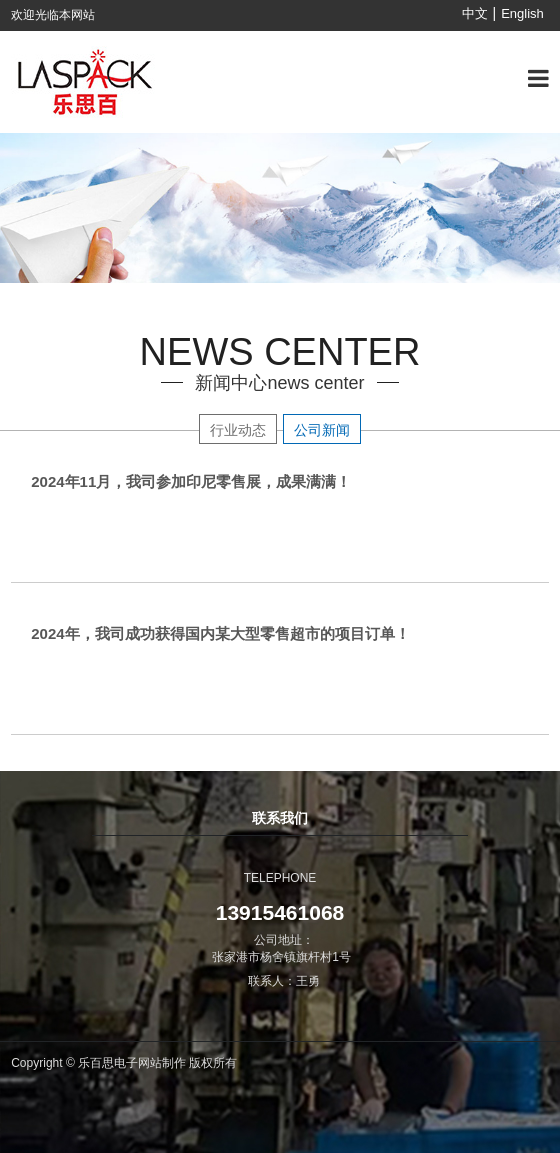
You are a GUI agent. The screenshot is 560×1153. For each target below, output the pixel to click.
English (522, 13)
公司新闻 (322, 430)
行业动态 (238, 430)
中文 (475, 13)
